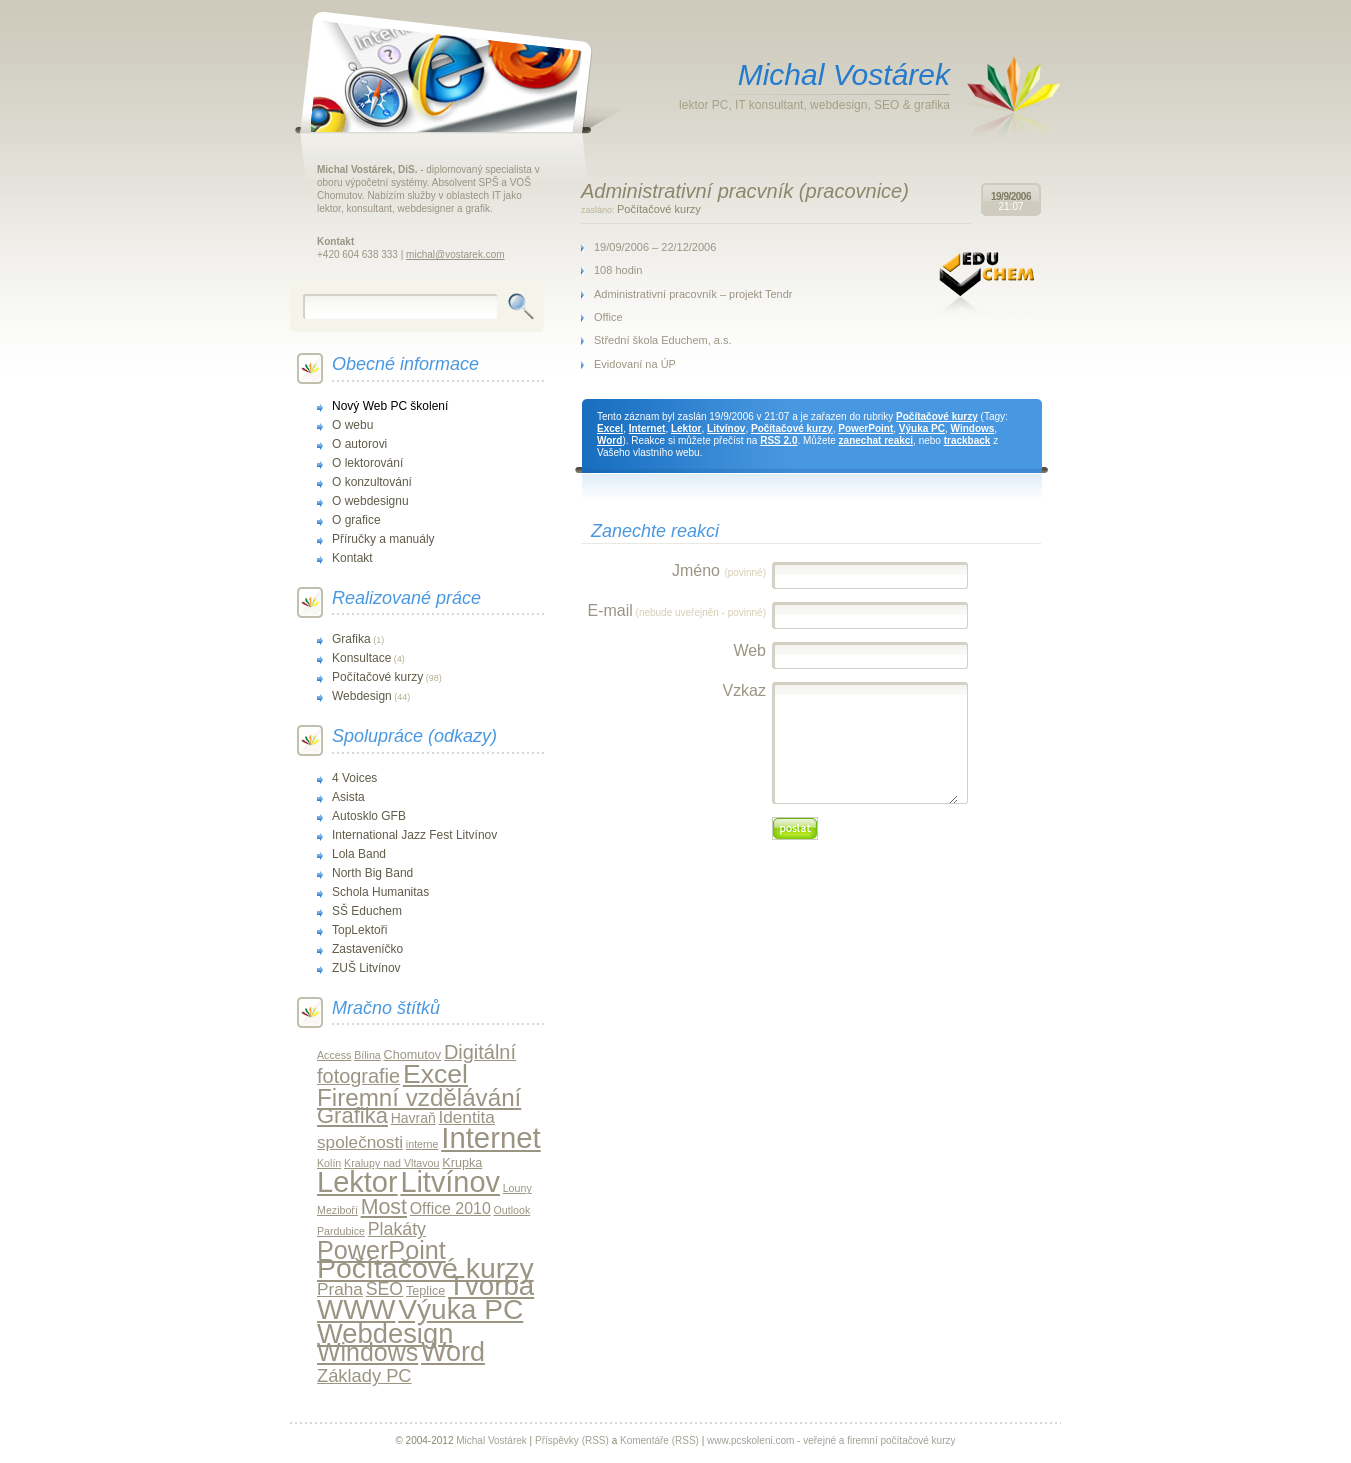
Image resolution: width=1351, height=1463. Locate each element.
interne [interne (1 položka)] (422, 1144)
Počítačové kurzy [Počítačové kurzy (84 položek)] (425, 1268)
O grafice (356, 520)
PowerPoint (865, 428)
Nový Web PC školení (390, 406)
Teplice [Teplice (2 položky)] (425, 1291)
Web (749, 650)
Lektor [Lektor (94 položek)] (357, 1182)
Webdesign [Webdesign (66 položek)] (385, 1333)
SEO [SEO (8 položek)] (385, 1289)
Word (609, 440)
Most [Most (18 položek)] (384, 1207)
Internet (647, 428)
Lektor (686, 428)
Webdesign (362, 696)
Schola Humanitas (380, 892)
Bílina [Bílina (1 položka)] (367, 1055)
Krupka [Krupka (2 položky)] (462, 1163)
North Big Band (372, 873)
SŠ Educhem (367, 911)
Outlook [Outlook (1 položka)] (512, 1210)
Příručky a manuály (383, 539)
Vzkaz (744, 690)
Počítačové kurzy (659, 209)
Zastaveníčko (367, 949)
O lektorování (367, 463)
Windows (973, 428)
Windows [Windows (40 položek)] (367, 1352)
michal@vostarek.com (455, 254)
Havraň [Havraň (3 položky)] (413, 1118)
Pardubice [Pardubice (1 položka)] (341, 1231)
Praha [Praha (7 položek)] (340, 1289)
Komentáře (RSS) (659, 1440)
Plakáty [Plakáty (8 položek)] (397, 1229)
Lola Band (359, 854)
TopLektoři (359, 930)
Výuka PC (922, 428)
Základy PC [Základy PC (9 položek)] (364, 1375)
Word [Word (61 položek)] (453, 1352)
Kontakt (352, 558)
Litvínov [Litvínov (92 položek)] (450, 1182)
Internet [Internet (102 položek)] (490, 1137)
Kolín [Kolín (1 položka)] (329, 1163)
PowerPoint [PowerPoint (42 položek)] (381, 1250)
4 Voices (354, 778)
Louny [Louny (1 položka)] (517, 1188)
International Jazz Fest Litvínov (414, 835)
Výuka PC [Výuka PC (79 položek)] (460, 1309)
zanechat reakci (876, 440)
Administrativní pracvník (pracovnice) (745, 191)
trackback (967, 440)
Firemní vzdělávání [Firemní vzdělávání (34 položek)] (419, 1097)
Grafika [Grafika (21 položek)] (352, 1115)
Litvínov (726, 428)
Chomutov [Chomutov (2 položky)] (413, 1055)
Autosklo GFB (369, 816)
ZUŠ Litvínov (366, 968)
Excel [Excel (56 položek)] (435, 1074)
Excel (610, 428)
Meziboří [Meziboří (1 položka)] (337, 1210)
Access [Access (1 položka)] (334, 1055)
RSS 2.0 (778, 440)
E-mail (676, 610)
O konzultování (372, 482)
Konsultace (361, 658)
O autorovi (359, 444)
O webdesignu (370, 501)
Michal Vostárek (844, 74)
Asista (348, 797)
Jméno (719, 570)
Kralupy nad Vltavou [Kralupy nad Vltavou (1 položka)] (391, 1163)
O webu (352, 425)
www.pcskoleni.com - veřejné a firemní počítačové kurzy (831, 1440)
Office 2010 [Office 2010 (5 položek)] (450, 1208)
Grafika (351, 639)
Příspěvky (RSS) (572, 1440)
